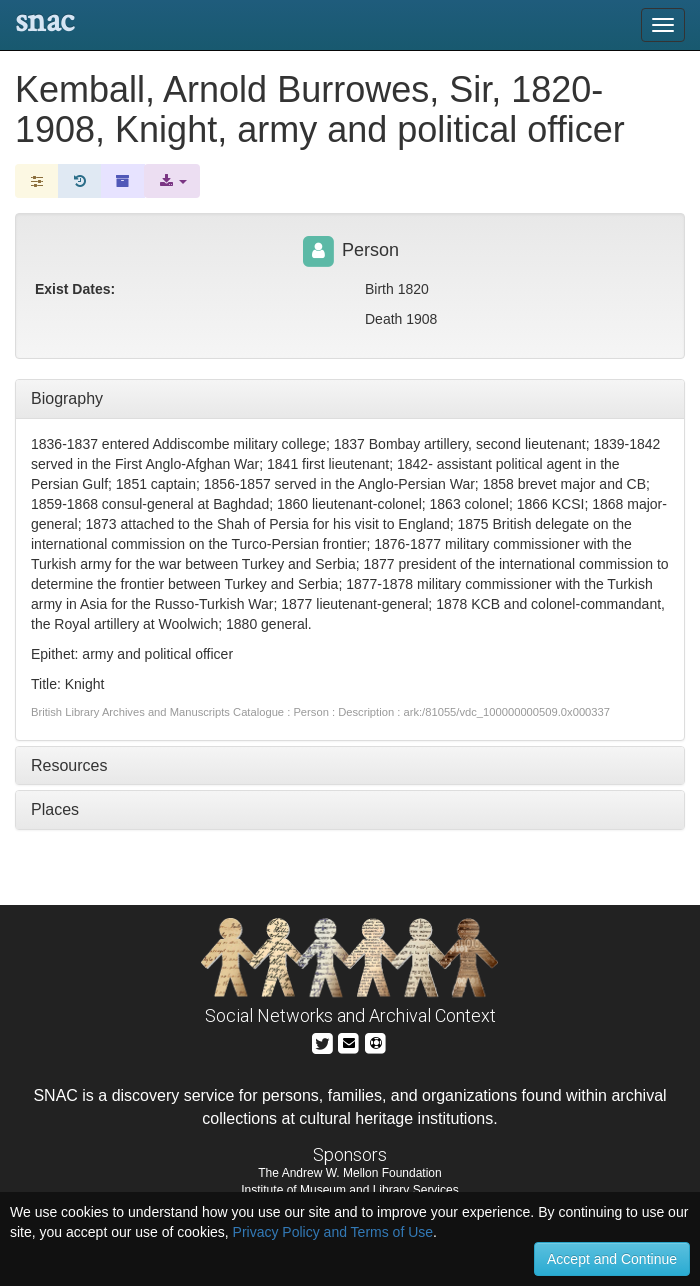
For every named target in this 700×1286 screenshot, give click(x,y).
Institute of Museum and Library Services (349, 1190)
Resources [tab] (69, 765)
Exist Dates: (75, 289)
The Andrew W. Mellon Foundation (349, 1173)
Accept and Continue (612, 1259)
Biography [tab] (67, 398)
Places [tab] (55, 809)
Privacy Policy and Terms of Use (333, 1232)
